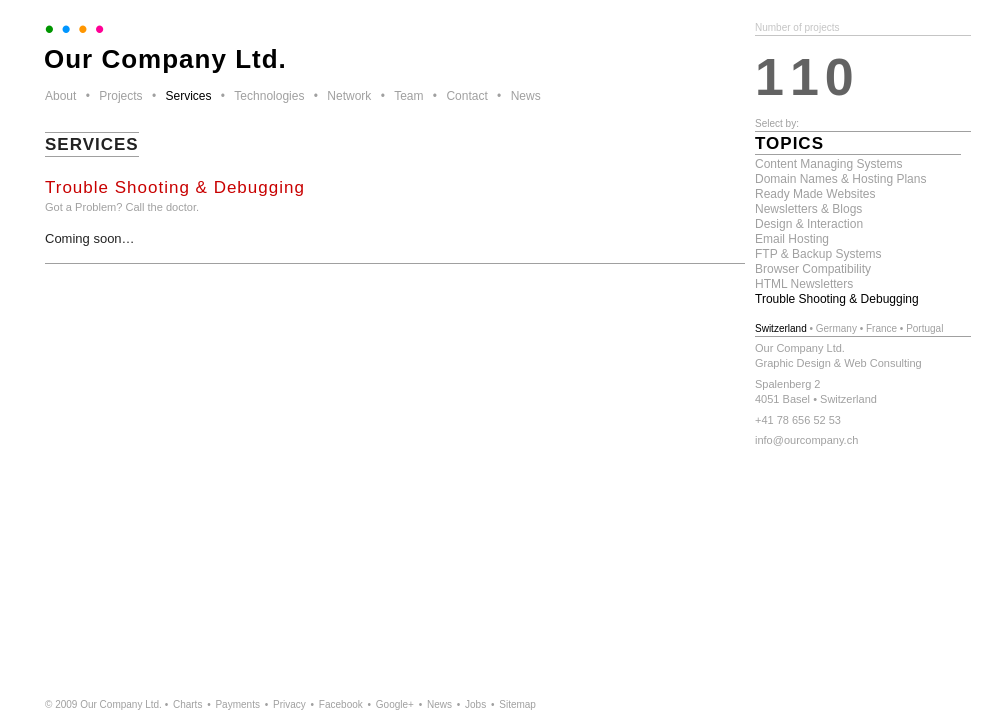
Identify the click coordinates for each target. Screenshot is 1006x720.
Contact (466, 96)
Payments (237, 704)
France (881, 328)
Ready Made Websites (815, 194)
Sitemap (517, 704)
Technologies (269, 96)
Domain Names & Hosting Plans (840, 179)
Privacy (289, 704)
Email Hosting (792, 239)
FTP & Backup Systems (818, 254)
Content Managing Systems (828, 164)
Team (408, 96)
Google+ (395, 704)
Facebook (341, 704)
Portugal (924, 328)
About (60, 96)
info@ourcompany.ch (806, 440)
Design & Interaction (809, 224)
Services (188, 96)
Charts (187, 704)
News (526, 96)
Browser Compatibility (813, 269)
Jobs (475, 704)
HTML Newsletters (804, 284)
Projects (120, 96)
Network (349, 96)
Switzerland (781, 328)
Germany (836, 328)
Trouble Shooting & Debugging (837, 299)
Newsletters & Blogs (808, 209)
